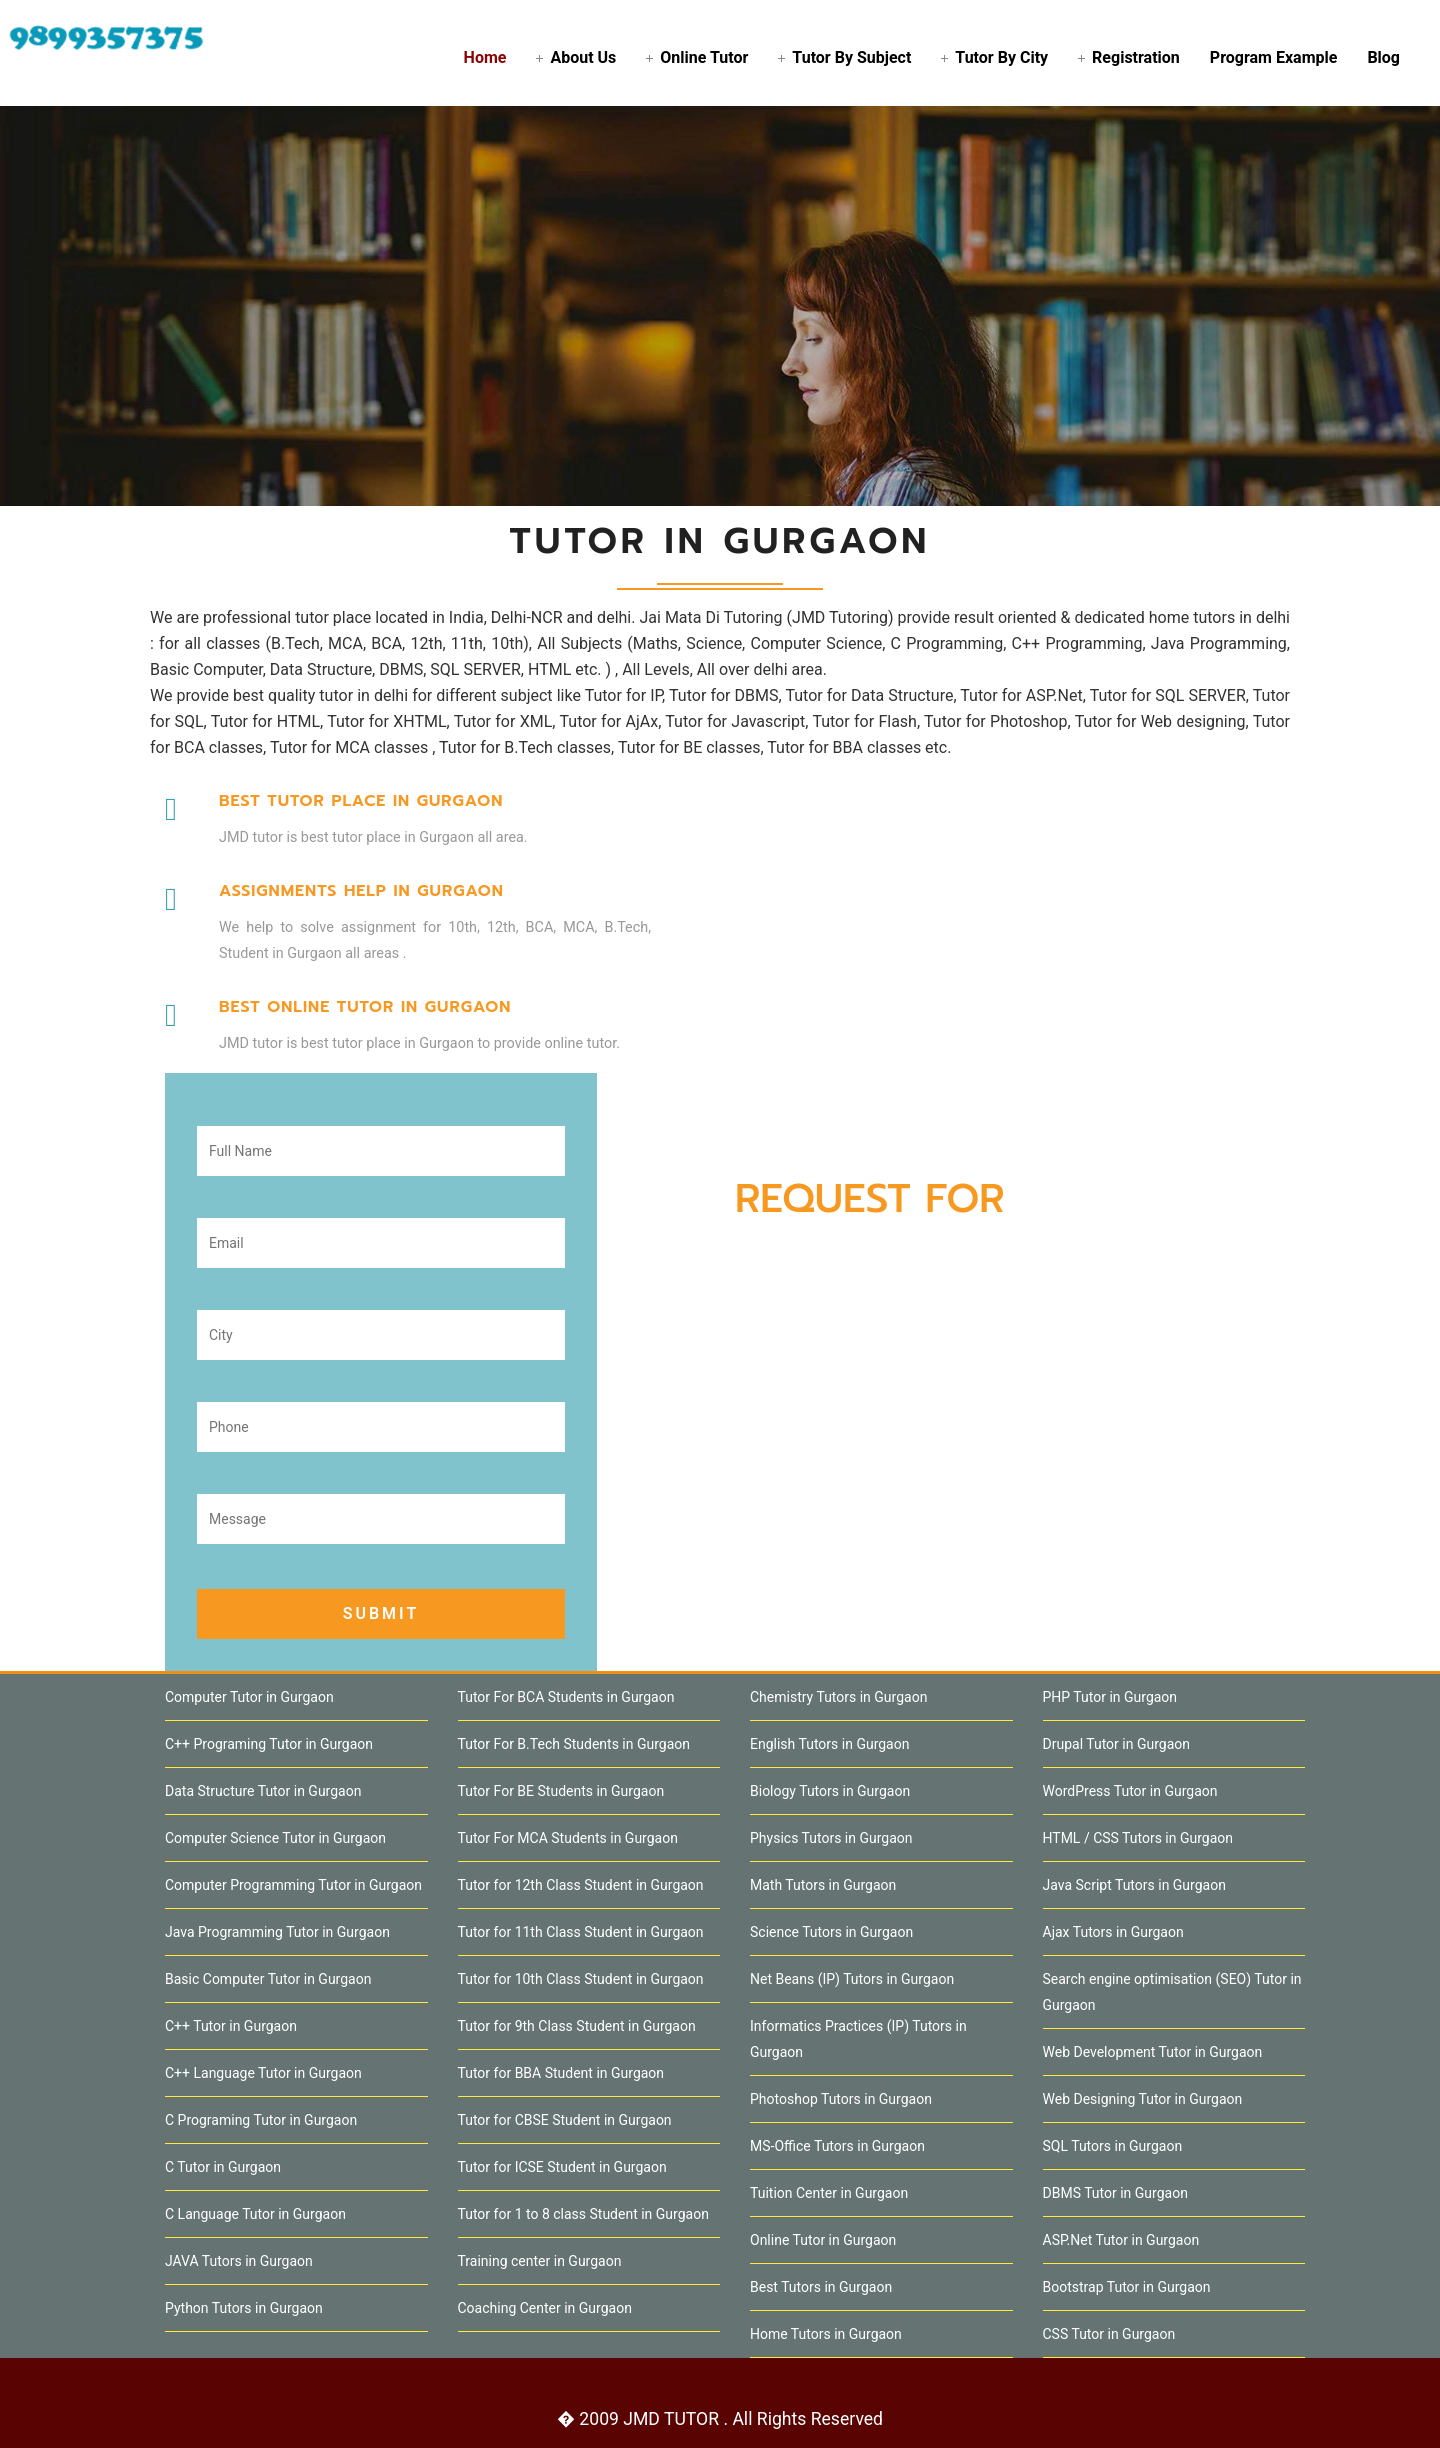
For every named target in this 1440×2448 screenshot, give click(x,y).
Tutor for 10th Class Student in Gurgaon (581, 1979)
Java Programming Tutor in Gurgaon (277, 1932)
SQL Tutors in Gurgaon (1113, 2146)
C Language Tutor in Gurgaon (255, 2214)
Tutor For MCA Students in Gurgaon (568, 1838)
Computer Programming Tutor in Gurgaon (293, 1885)
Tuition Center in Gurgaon (829, 2193)
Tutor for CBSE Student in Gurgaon (565, 2120)
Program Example (1274, 57)
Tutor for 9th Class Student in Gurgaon (577, 2026)
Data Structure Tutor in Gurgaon (263, 1791)
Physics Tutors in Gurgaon (831, 1838)
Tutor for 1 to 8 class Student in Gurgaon (583, 2214)
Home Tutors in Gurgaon (826, 2334)
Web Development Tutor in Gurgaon (1153, 2052)
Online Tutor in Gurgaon (823, 2240)
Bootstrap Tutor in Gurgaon (1127, 2287)
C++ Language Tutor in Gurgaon (263, 2073)
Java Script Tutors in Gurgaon (1134, 1885)
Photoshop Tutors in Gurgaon (841, 2099)
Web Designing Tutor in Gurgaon (1143, 2099)
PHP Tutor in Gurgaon (1110, 1697)
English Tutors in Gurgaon (829, 1744)
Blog (1383, 57)
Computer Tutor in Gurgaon (249, 1697)
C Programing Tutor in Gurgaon (261, 2120)
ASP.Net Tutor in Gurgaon (1121, 2240)
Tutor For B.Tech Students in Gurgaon (574, 1744)
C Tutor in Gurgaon (223, 2167)
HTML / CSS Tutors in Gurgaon (1138, 1838)
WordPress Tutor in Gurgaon (1130, 1791)
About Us (583, 57)
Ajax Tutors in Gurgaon (1113, 1932)
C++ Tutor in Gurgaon (231, 2026)
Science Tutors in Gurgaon (831, 1932)
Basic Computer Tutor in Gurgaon (268, 1979)
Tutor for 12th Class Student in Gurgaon (581, 1885)
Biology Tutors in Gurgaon (830, 1791)
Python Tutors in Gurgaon (244, 2308)
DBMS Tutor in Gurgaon (1115, 2193)
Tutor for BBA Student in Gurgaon (561, 2073)
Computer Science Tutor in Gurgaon (275, 1838)
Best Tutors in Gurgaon (821, 2287)
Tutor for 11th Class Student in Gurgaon (581, 1932)
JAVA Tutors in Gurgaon (239, 2261)
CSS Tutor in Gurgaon (1109, 2334)
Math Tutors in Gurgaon (823, 1885)
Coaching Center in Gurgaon (545, 2308)
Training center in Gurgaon (540, 2261)
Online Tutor (704, 57)
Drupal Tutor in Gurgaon (1116, 1744)
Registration (1136, 57)
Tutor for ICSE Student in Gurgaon (562, 2167)
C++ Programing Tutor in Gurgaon (269, 1744)
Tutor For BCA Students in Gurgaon (566, 1697)
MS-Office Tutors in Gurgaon (837, 2146)
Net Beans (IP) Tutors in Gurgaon (852, 1979)
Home (485, 57)
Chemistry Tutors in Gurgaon (838, 1697)
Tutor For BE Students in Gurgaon (561, 1791)
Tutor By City (1001, 57)
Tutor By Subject (851, 57)
